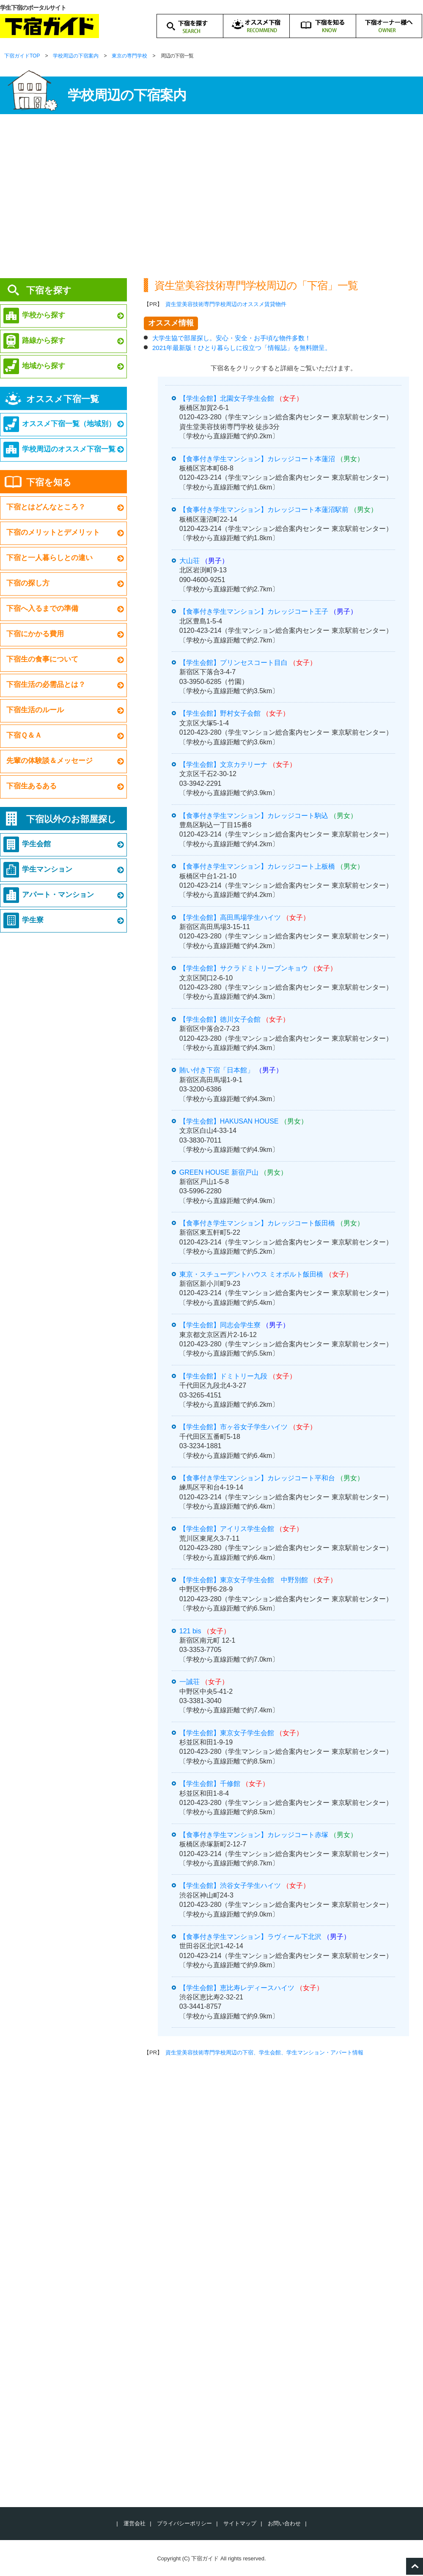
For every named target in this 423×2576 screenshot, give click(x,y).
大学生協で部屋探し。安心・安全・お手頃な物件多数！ (231, 338)
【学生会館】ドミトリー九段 (223, 1376)
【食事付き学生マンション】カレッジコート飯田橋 (257, 1223)
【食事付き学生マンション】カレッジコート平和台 (257, 1478)
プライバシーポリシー (184, 2523)
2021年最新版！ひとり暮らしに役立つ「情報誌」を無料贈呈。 (241, 347)
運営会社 (135, 2523)
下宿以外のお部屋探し (71, 819)
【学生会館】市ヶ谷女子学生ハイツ (233, 1426)
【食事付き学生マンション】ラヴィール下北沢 (250, 1936)
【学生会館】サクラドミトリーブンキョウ (243, 968)
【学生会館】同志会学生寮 (220, 1325)
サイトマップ (239, 2523)
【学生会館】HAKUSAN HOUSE (229, 1121)
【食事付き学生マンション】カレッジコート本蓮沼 (257, 458)
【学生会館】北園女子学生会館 (226, 398)
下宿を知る (48, 482)
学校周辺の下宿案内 (76, 56)
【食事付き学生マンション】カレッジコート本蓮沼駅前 (264, 509)
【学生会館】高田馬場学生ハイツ (230, 917)
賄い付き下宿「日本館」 (216, 1070)
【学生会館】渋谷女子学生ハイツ (230, 1885)
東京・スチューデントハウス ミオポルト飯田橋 (251, 1274)
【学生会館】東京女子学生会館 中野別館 (243, 1579)
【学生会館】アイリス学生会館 (226, 1528)
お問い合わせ (284, 2523)
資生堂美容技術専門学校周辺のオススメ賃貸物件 (225, 304)
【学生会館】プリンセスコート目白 (233, 662)
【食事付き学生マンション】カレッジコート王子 (253, 611)
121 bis (190, 1631)
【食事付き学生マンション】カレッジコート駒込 (253, 815)
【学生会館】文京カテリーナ (223, 764)
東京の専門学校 (129, 56)
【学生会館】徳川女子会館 (220, 1019)
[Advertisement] (211, 198)
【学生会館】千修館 (209, 1783)
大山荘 (189, 560)
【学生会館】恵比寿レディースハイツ (236, 1987)
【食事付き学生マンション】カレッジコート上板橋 (257, 866)
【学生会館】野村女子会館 (220, 713)
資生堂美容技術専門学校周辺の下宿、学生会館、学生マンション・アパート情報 (264, 2052)
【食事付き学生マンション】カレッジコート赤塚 (253, 1834)
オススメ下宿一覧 (62, 399)
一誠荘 (189, 1681)
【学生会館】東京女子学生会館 (226, 1732)
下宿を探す (48, 290)
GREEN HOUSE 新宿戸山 (218, 1172)
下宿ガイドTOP (22, 56)
